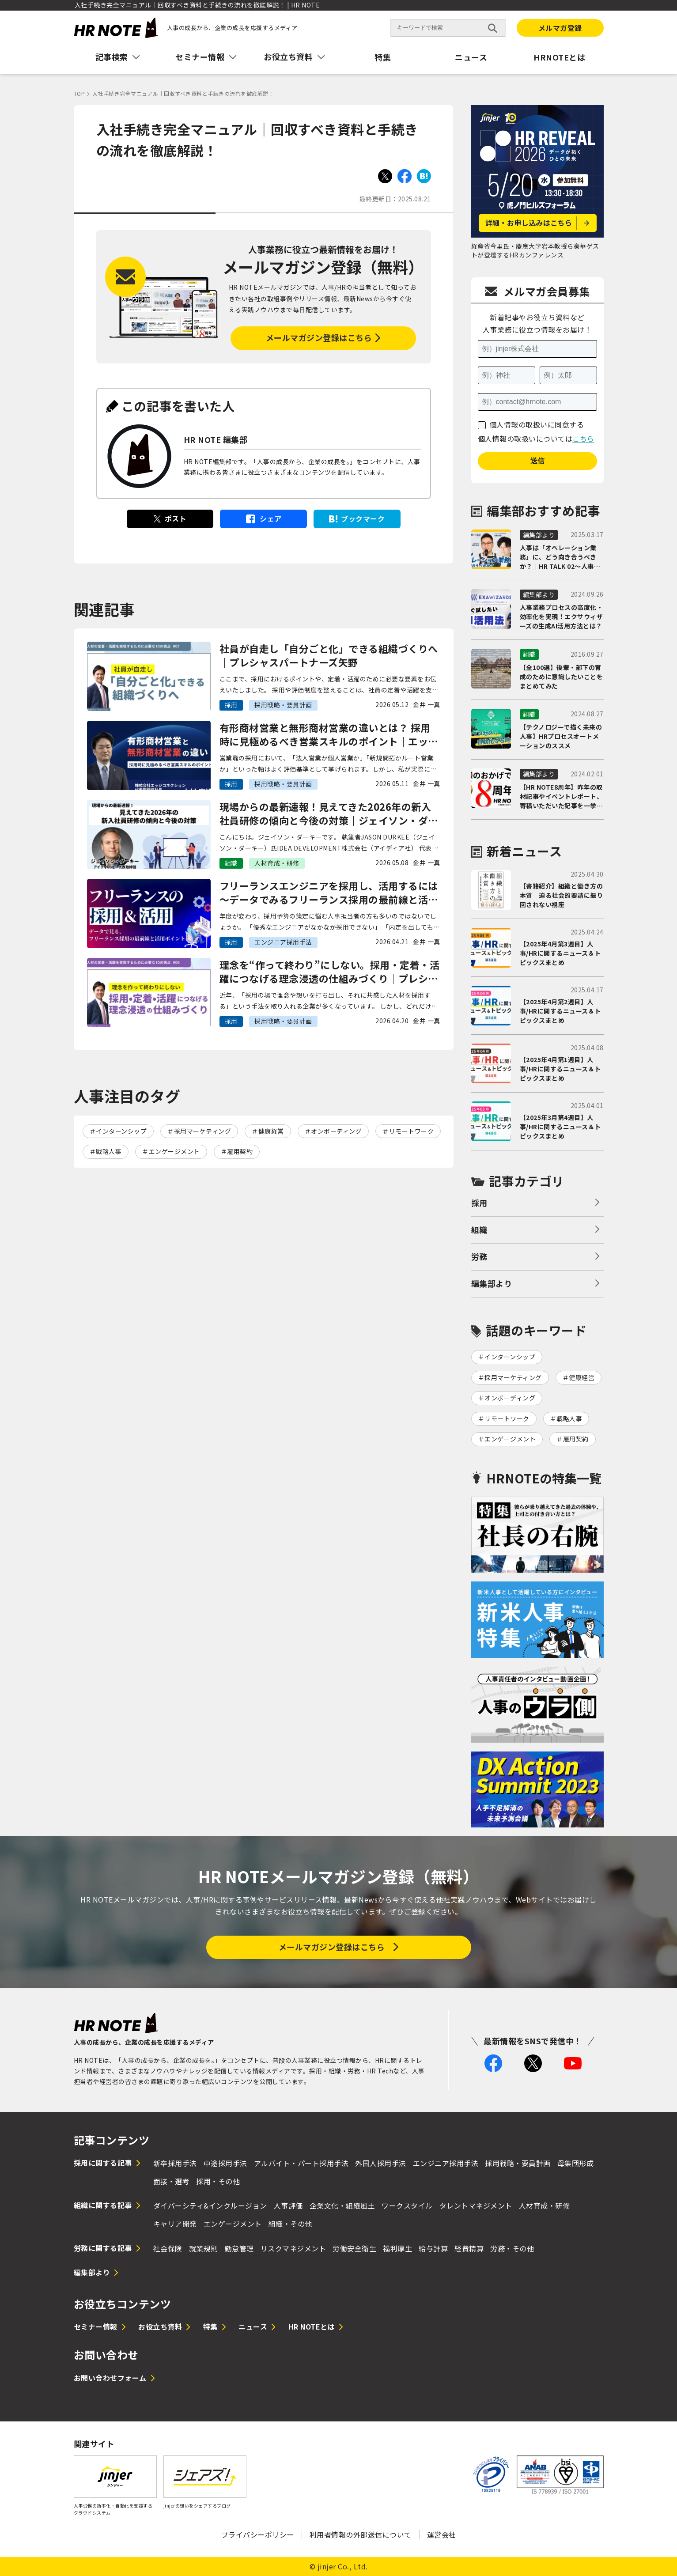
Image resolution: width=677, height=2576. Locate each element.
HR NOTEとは (311, 2326)
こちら (583, 438)
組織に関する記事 (103, 2205)
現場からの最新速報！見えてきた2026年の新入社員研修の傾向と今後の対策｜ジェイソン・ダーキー (328, 813)
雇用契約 (240, 1151)
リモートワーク (411, 1131)
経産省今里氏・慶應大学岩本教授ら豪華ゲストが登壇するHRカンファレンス (535, 250)
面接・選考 (171, 2181)
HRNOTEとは (559, 57)
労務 (479, 1256)
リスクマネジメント (293, 2248)
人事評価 (288, 2205)
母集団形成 (575, 2163)
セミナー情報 (95, 2326)
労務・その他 (512, 2248)
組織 (479, 1229)
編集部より (491, 1283)
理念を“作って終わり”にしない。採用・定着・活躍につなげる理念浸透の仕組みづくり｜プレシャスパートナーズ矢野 (329, 971)
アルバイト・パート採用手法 (301, 2163)
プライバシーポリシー (257, 2534)
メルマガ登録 (560, 28)
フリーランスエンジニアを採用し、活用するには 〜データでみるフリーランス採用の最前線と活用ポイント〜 (328, 892)
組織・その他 (290, 2223)
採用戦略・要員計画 (518, 2163)
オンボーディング (336, 1131)
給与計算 (433, 2248)
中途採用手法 (225, 2163)
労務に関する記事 (103, 2248)
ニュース (471, 57)
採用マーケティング (202, 1131)
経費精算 (469, 2248)
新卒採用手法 (175, 2163)
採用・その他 (218, 2181)
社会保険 (167, 2248)
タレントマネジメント (475, 2205)
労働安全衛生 (354, 2248)
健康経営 (271, 1131)
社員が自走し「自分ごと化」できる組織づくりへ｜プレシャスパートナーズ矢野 (328, 655)
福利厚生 (397, 2248)
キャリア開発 (175, 2223)
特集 (382, 57)
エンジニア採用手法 (446, 2163)
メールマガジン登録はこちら (319, 337)
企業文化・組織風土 (342, 2205)
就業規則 (203, 2248)
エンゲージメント (174, 1151)
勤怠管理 (239, 2248)
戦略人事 (108, 1151)
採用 (479, 1202)
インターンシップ (121, 1131)
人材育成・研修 (544, 2205)
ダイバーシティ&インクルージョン (210, 2205)
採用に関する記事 (103, 2162)
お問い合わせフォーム (110, 2377)
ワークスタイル (407, 2205)
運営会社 (441, 2534)
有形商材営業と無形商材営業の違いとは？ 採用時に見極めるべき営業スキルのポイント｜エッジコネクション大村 (328, 734)
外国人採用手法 (380, 2163)
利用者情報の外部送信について (361, 2534)
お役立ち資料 (160, 2326)
